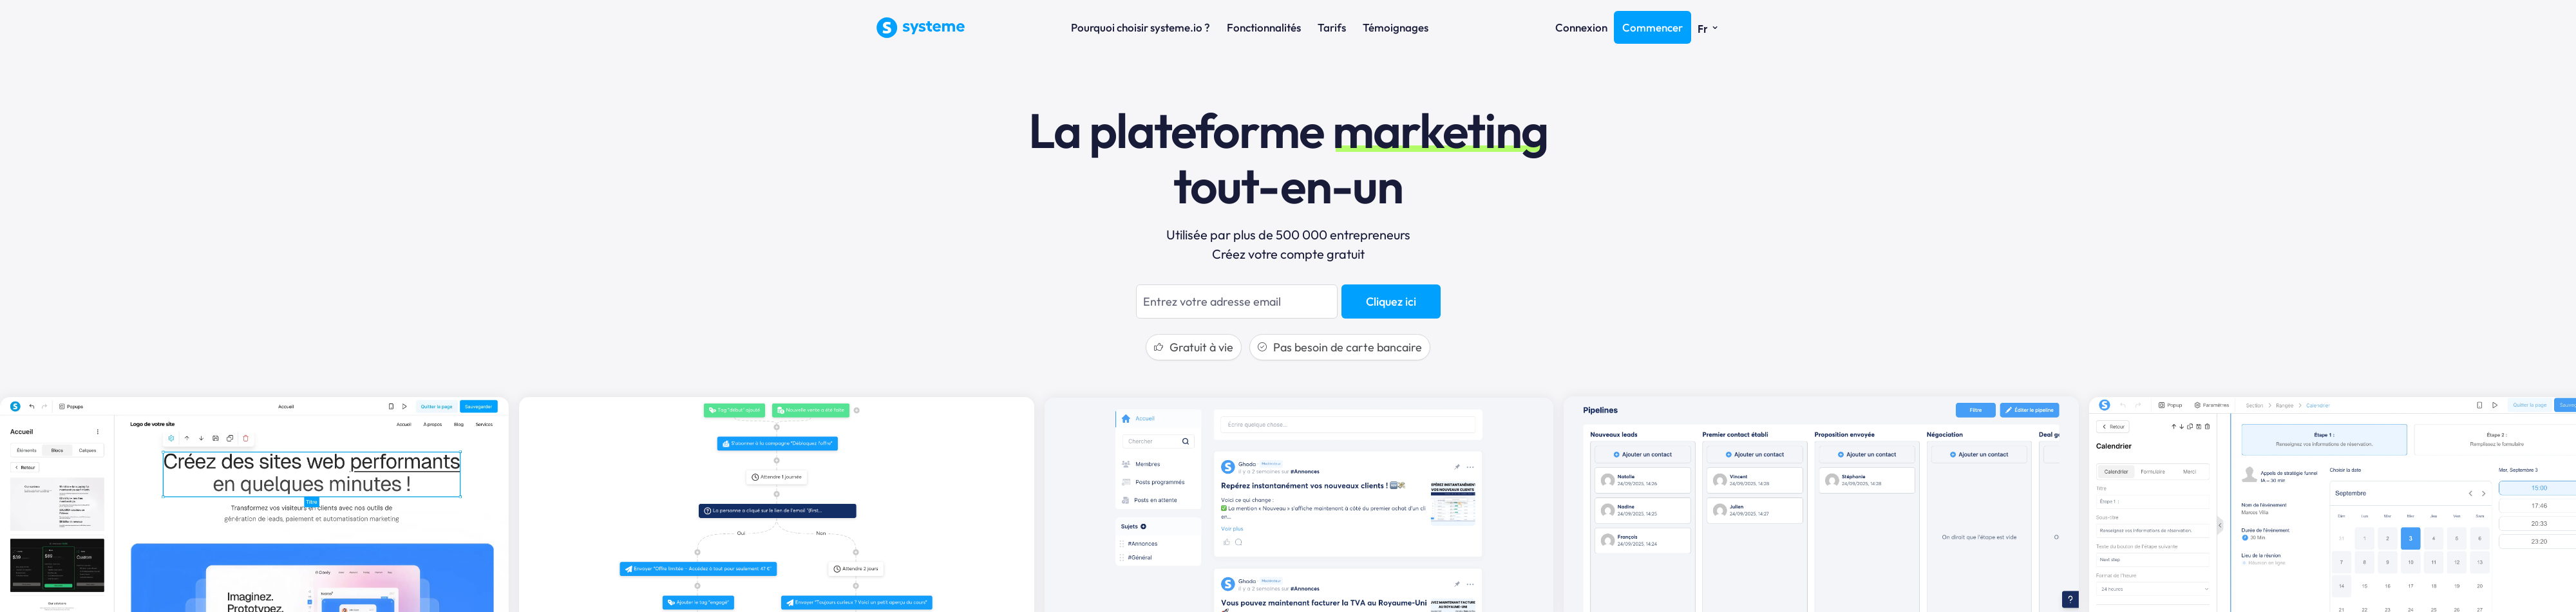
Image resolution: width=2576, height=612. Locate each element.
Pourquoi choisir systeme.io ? (1140, 27)
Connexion (1581, 27)
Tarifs (1332, 27)
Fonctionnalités (1264, 27)
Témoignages (1395, 27)
